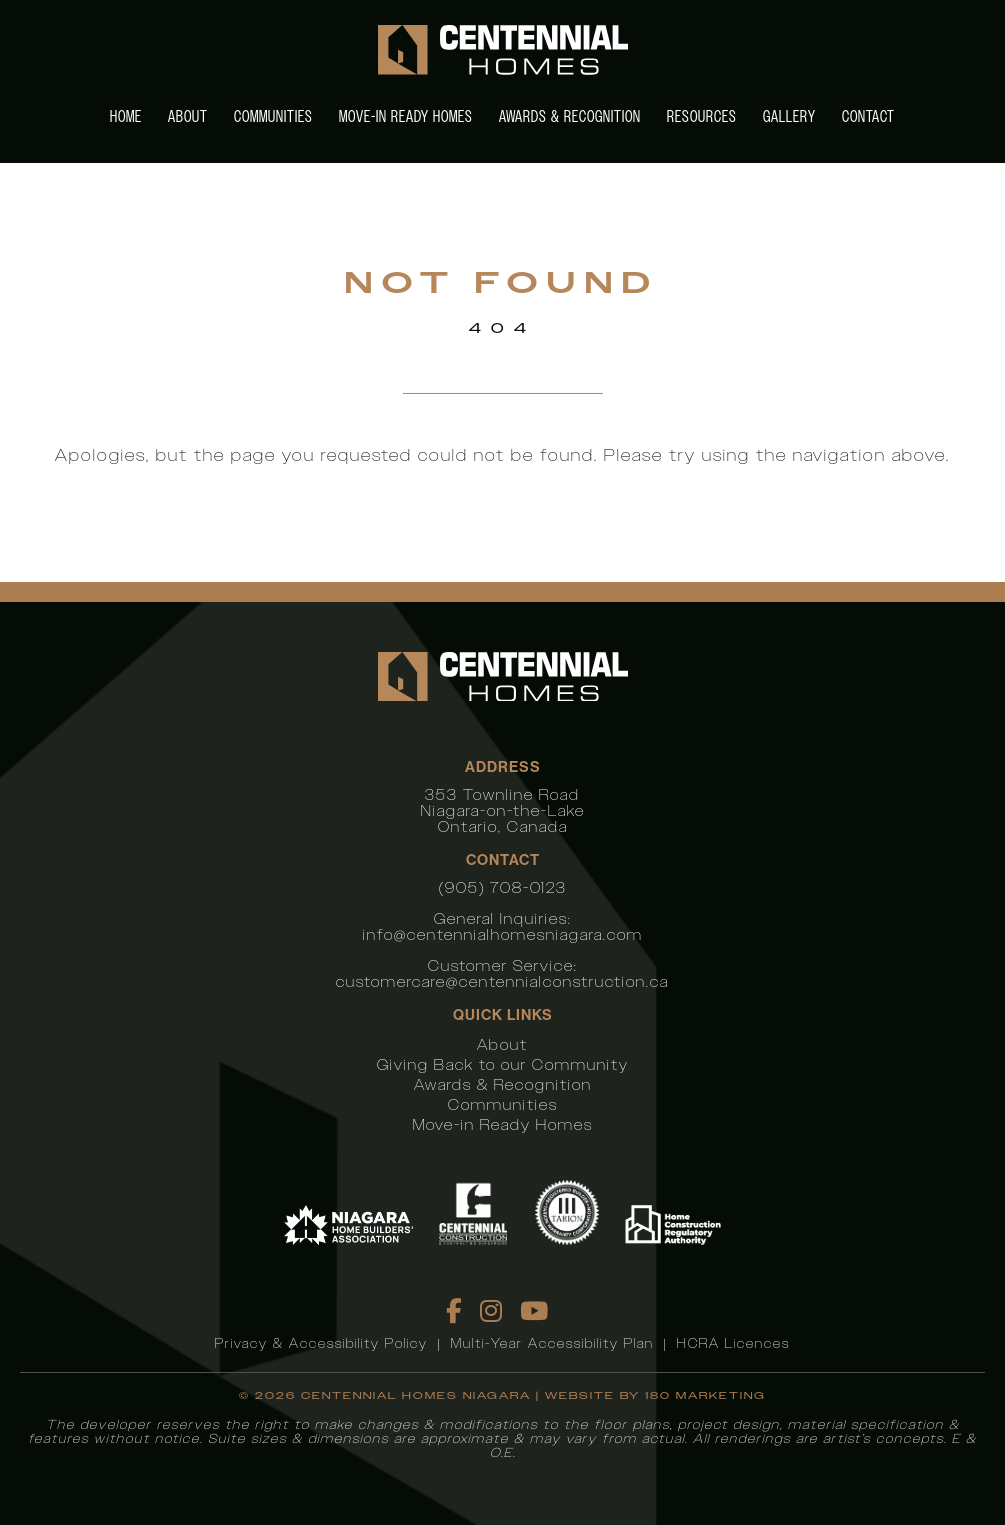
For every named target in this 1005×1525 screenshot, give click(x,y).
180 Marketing (705, 1395)
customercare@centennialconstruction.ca (502, 981)
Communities (273, 116)
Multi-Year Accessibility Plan (552, 1343)
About (188, 116)
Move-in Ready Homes (406, 116)
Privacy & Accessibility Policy (321, 1343)
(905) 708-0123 (503, 887)
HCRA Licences (733, 1343)
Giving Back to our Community (503, 1064)
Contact (868, 116)
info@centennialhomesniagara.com (503, 934)
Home (126, 116)
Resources (702, 116)
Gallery (789, 116)
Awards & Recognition (570, 116)
